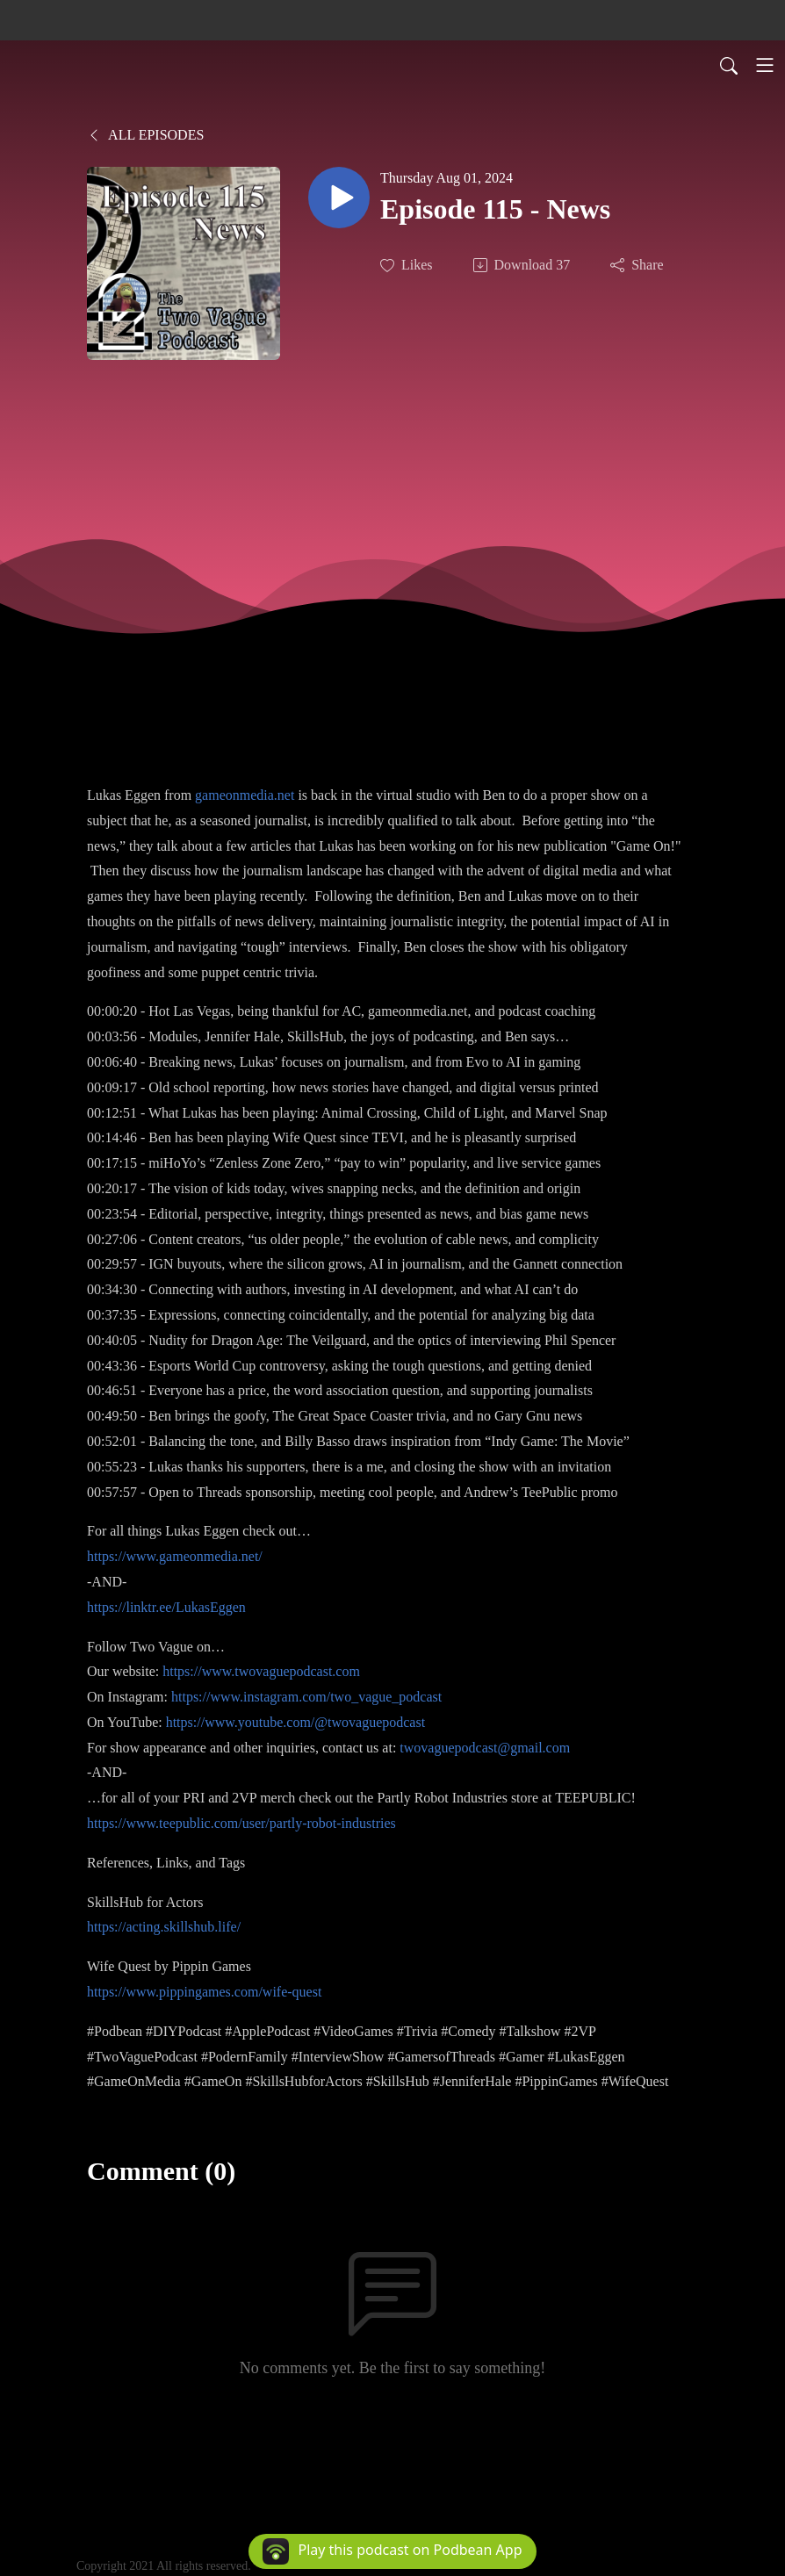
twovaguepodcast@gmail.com (485, 1747)
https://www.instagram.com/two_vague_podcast (306, 1696)
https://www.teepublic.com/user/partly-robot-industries (241, 1823)
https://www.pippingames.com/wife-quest (204, 1991)
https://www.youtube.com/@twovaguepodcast (295, 1722)
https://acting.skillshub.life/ (164, 1926)
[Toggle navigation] (765, 65)
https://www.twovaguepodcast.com (261, 1671)
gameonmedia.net (244, 795)
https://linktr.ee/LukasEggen (166, 1607)
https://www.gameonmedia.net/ (175, 1556)
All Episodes (145, 134)
